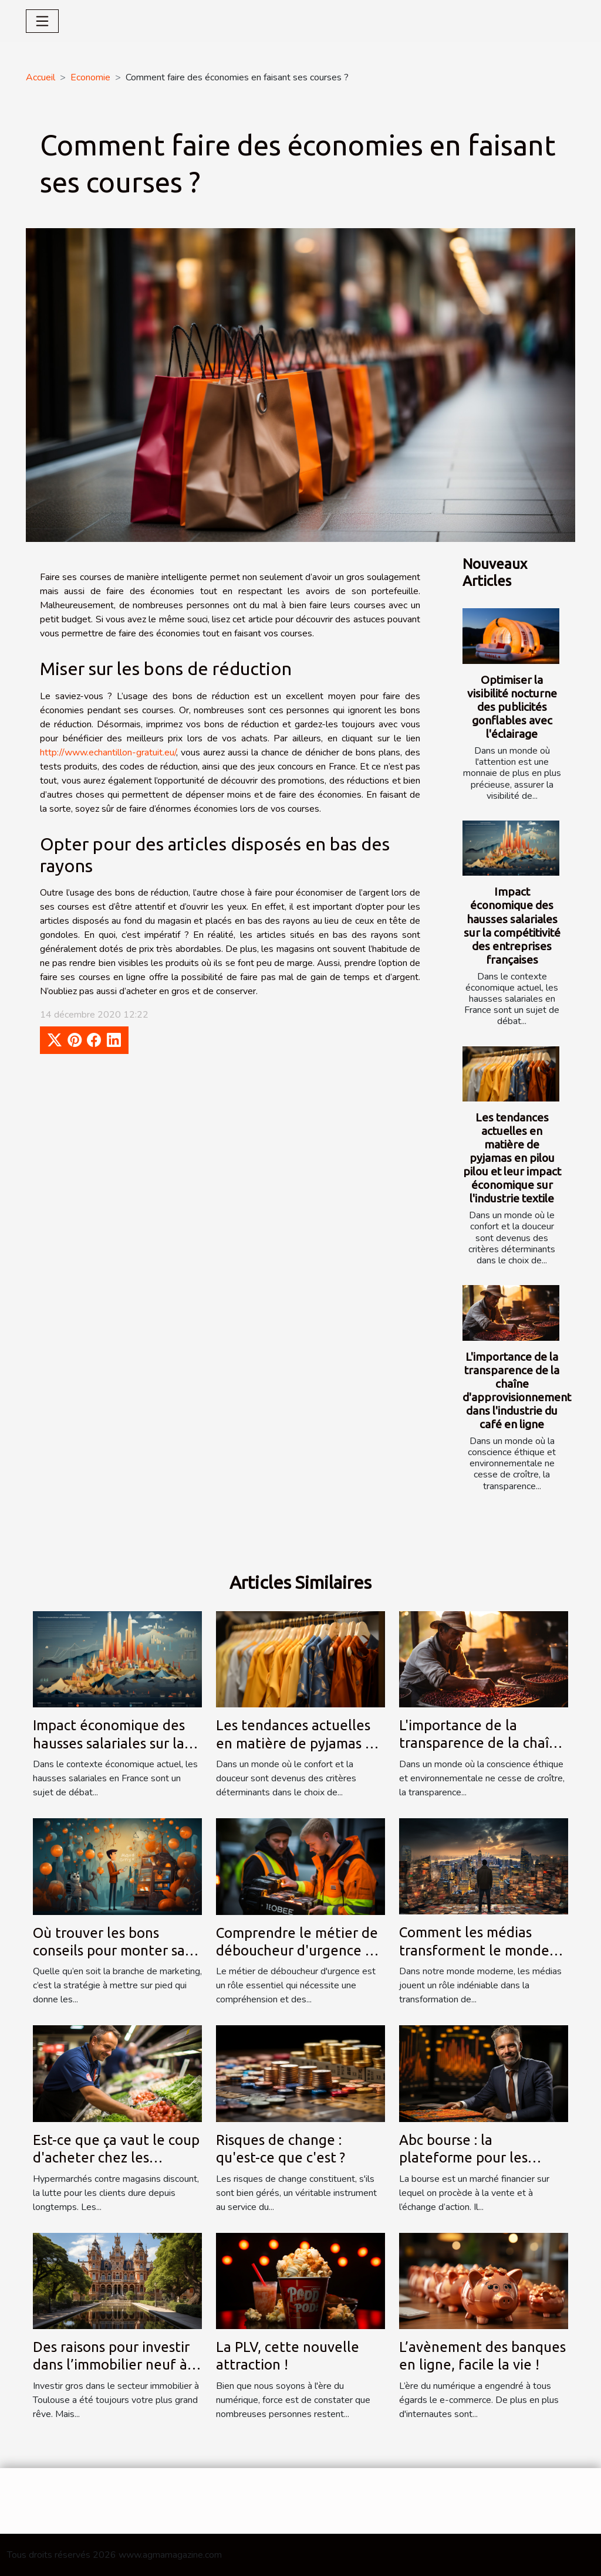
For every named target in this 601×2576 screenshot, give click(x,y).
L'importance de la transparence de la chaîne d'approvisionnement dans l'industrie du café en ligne (516, 1390)
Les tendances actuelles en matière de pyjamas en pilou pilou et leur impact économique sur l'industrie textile (512, 1158)
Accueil (40, 77)
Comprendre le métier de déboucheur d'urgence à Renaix (297, 1951)
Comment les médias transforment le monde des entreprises (474, 1950)
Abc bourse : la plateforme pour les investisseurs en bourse (473, 2158)
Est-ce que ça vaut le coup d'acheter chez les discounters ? (116, 2158)
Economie (90, 77)
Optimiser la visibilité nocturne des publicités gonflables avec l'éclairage (512, 706)
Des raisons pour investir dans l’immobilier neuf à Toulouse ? (111, 2365)
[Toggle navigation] (42, 21)
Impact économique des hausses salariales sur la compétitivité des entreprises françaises (512, 925)
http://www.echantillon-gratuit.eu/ (108, 752)
